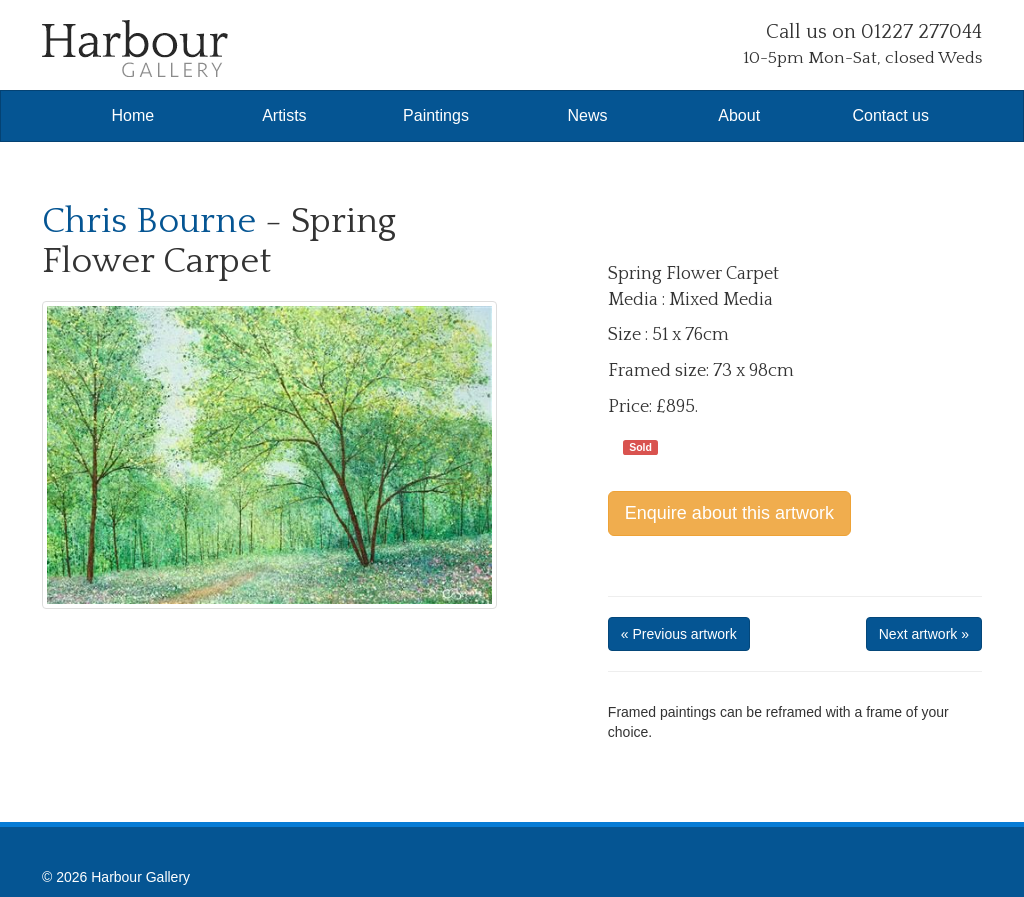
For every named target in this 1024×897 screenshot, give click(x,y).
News (588, 115)
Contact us (891, 115)
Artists (284, 115)
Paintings (436, 115)
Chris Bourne (149, 221)
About (739, 115)
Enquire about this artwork (729, 513)
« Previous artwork (679, 634)
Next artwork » (924, 634)
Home (132, 115)
